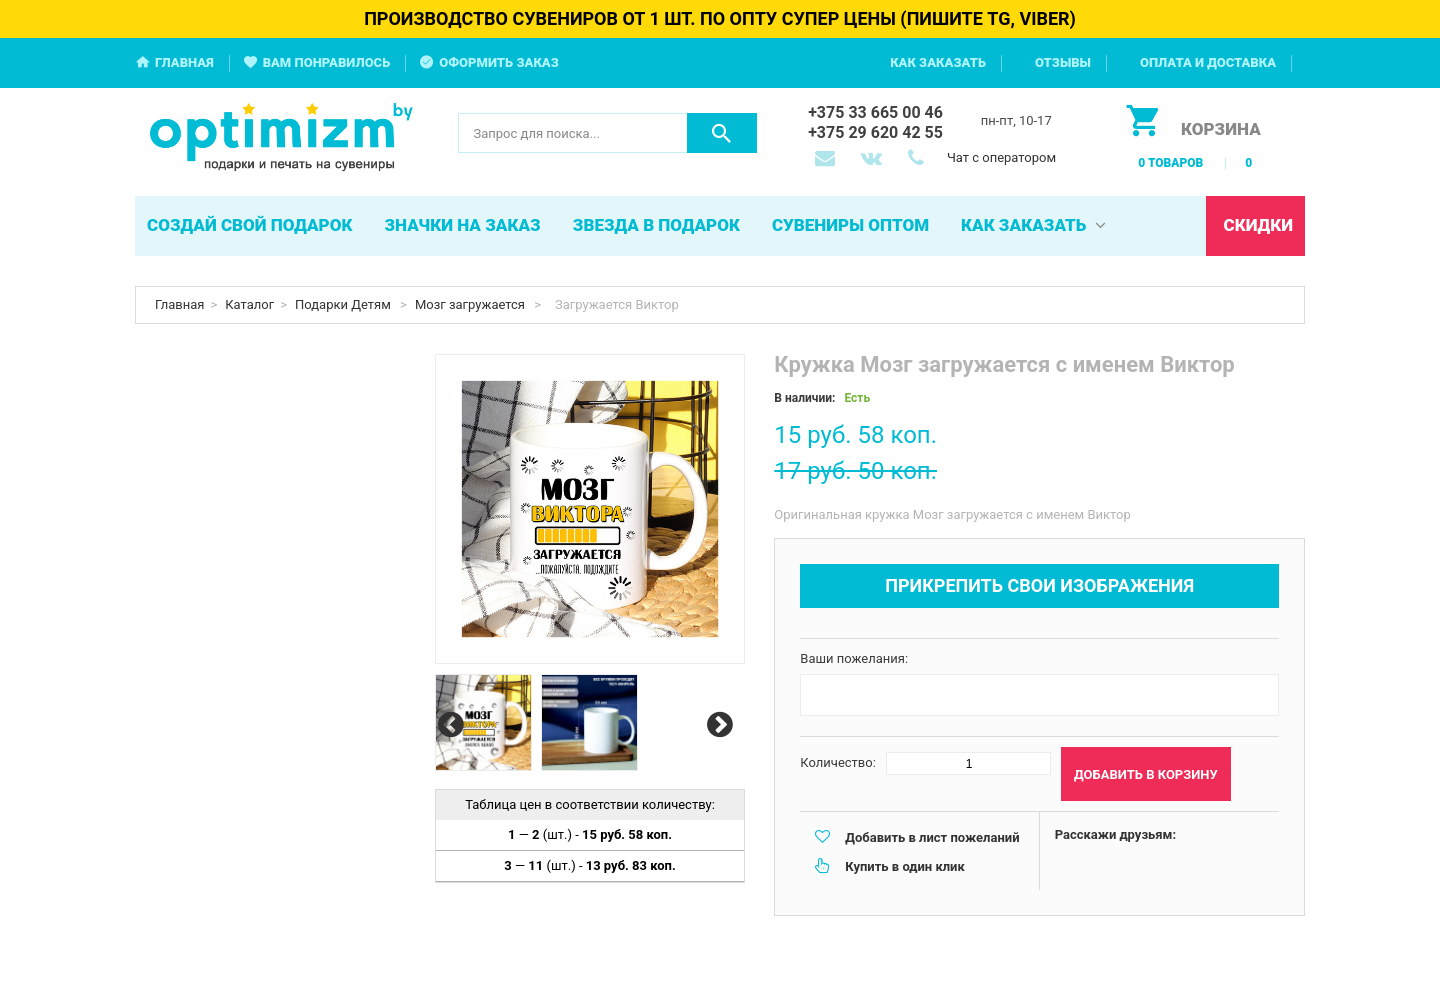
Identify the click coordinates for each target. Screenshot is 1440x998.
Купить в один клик (904, 866)
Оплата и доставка (1208, 62)
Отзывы (1063, 62)
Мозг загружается (471, 304)
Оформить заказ (499, 62)
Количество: (838, 762)
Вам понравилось (327, 62)
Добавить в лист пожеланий (932, 837)
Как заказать (938, 62)
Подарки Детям (344, 304)
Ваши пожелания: (854, 658)
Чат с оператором (1001, 157)
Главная (184, 62)
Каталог (249, 304)
